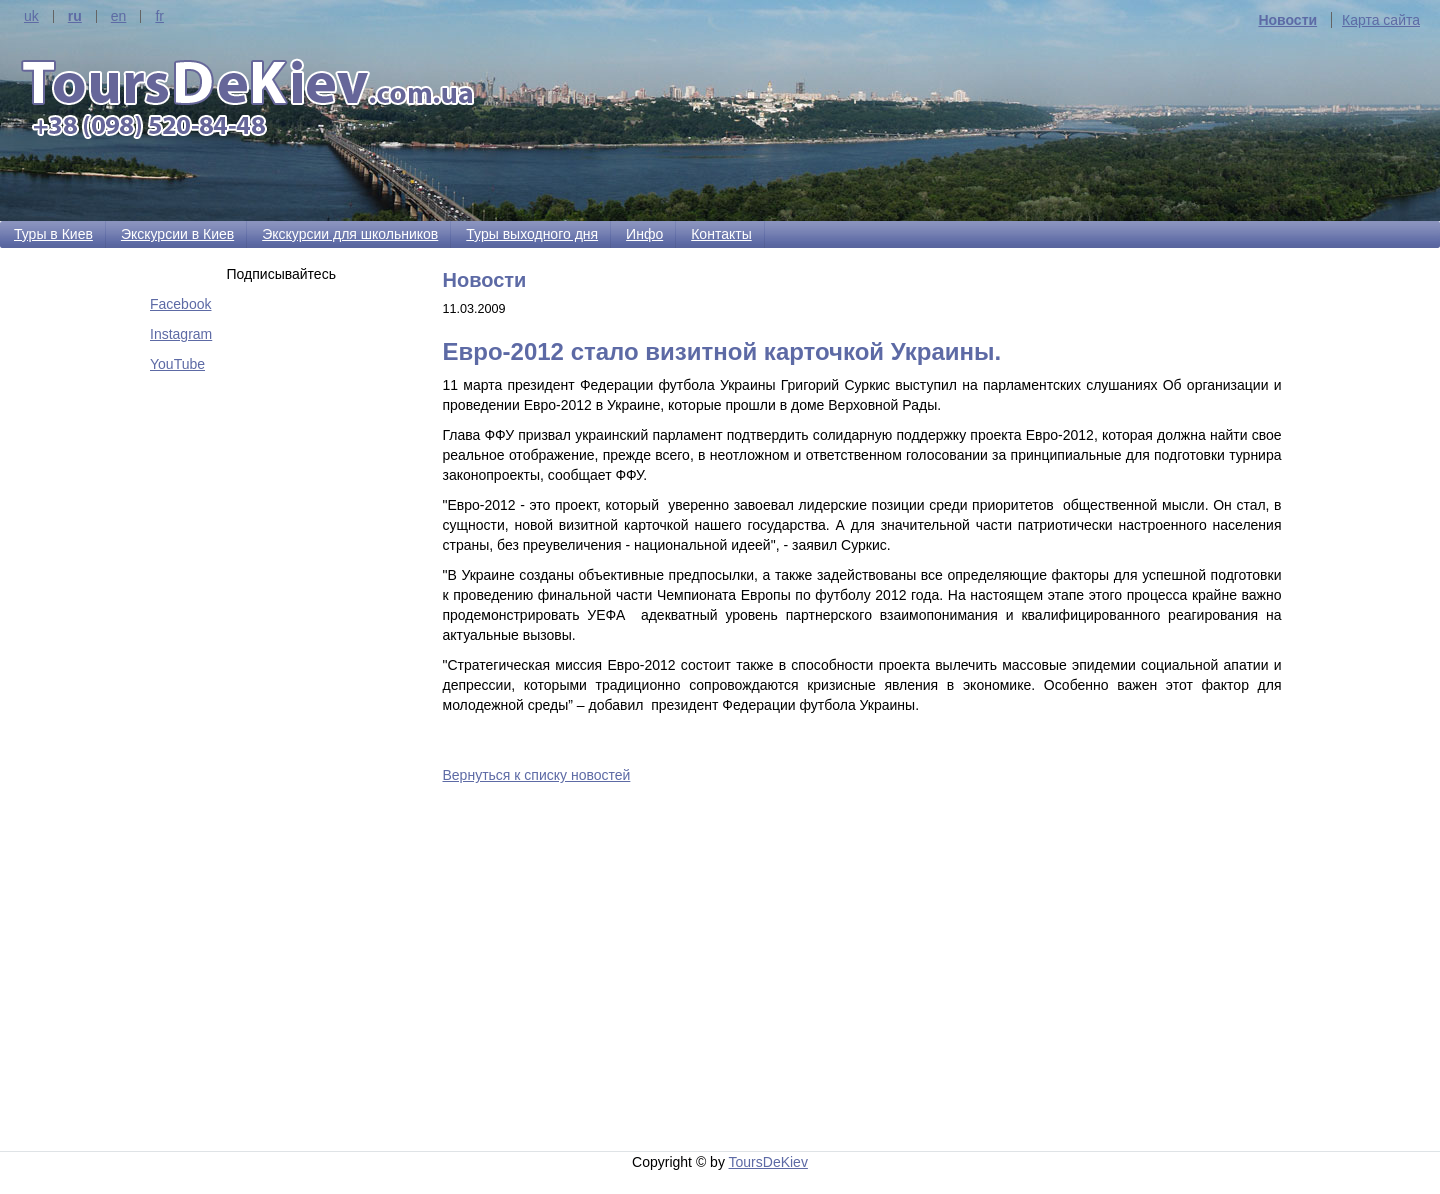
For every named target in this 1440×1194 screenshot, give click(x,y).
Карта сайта (1381, 20)
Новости (1287, 20)
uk (31, 16)
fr (159, 16)
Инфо (644, 234)
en (119, 16)
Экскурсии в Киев (177, 234)
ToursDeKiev (768, 1162)
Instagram (181, 334)
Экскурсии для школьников (350, 234)
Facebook (180, 304)
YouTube (177, 364)
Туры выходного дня (532, 234)
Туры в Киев (53, 234)
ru (75, 16)
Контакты (721, 234)
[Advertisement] (867, 971)
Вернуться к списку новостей (537, 775)
